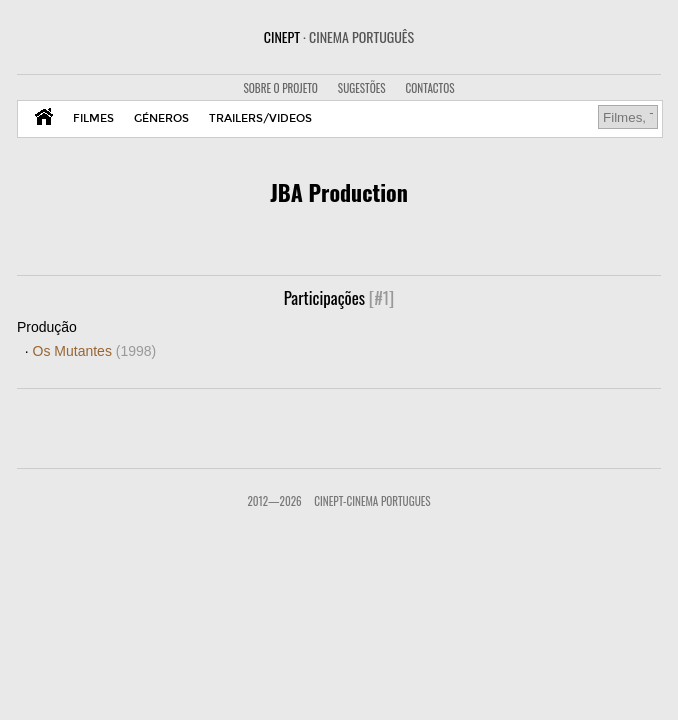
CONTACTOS (430, 88)
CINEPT (339, 36)
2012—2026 (274, 501)
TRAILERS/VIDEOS (260, 118)
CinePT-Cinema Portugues (372, 501)
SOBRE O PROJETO (280, 88)
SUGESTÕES (362, 88)
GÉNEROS (161, 118)
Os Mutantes (95, 351)
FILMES (93, 118)
